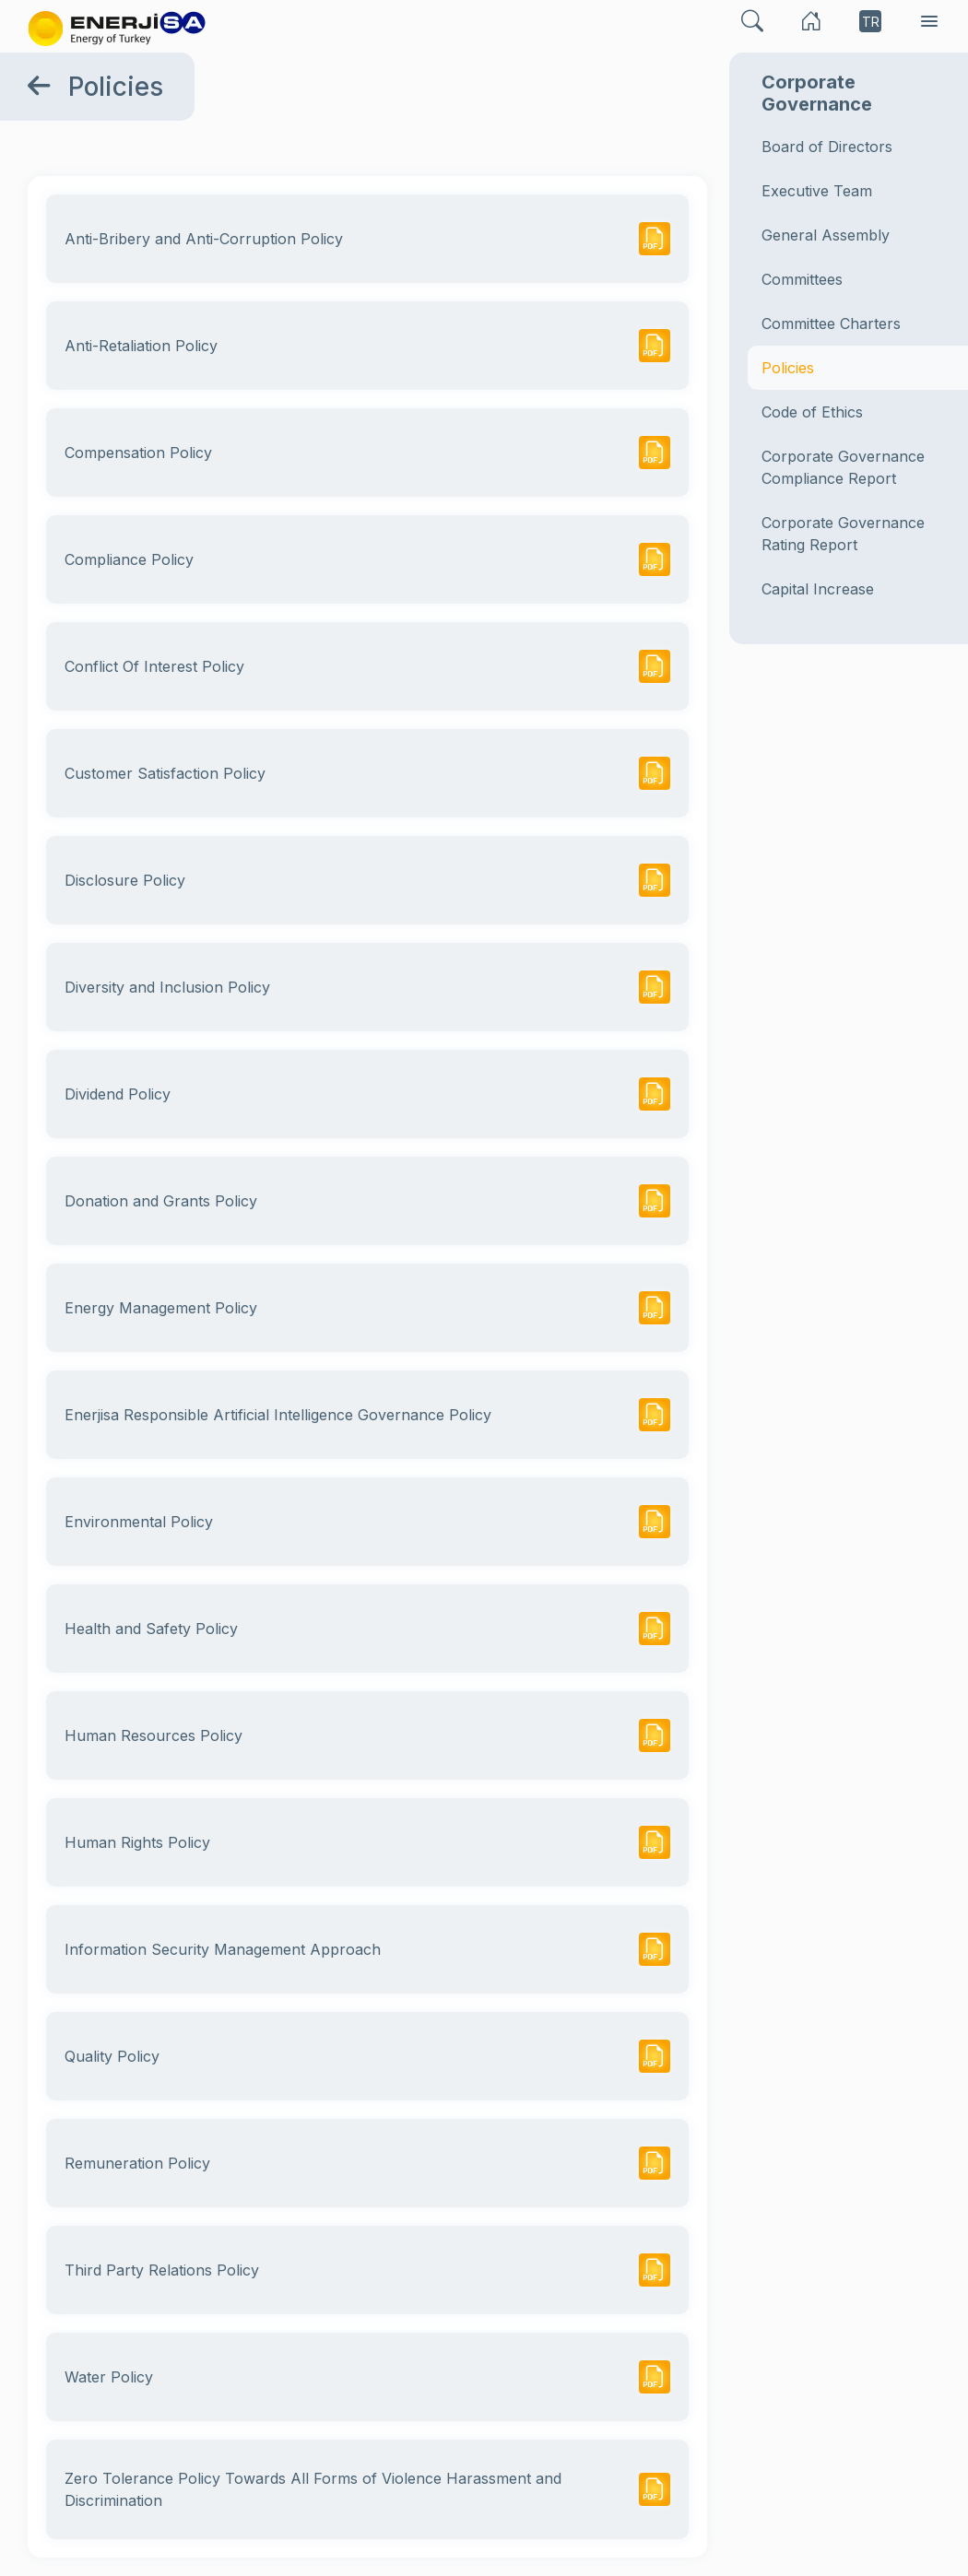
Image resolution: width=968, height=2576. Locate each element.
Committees (802, 279)
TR (870, 21)
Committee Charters (831, 323)
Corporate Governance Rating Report (843, 533)
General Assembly (825, 235)
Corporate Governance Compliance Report (843, 467)
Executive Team (816, 191)
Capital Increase (817, 589)
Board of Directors (826, 146)
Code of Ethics (812, 412)
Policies (787, 368)
